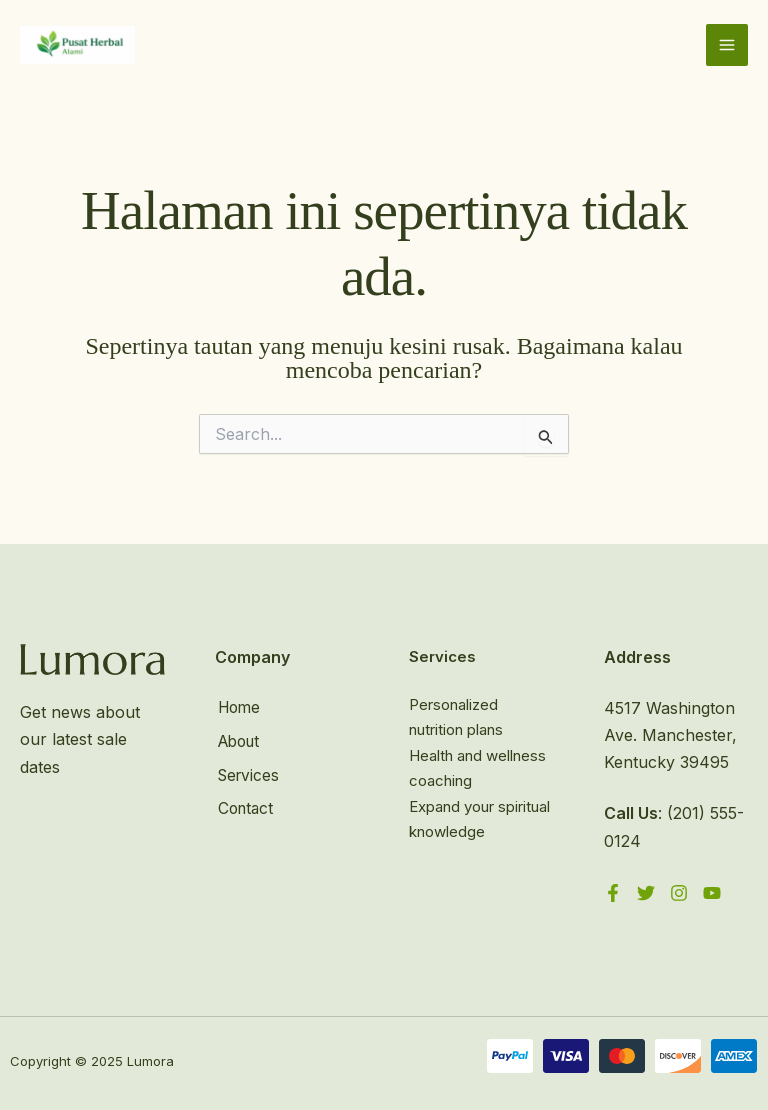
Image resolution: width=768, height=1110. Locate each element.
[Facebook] (613, 894)
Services (247, 773)
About (238, 740)
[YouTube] (712, 894)
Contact (244, 805)
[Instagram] (679, 894)
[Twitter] (646, 894)
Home (238, 708)
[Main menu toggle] (727, 46)
